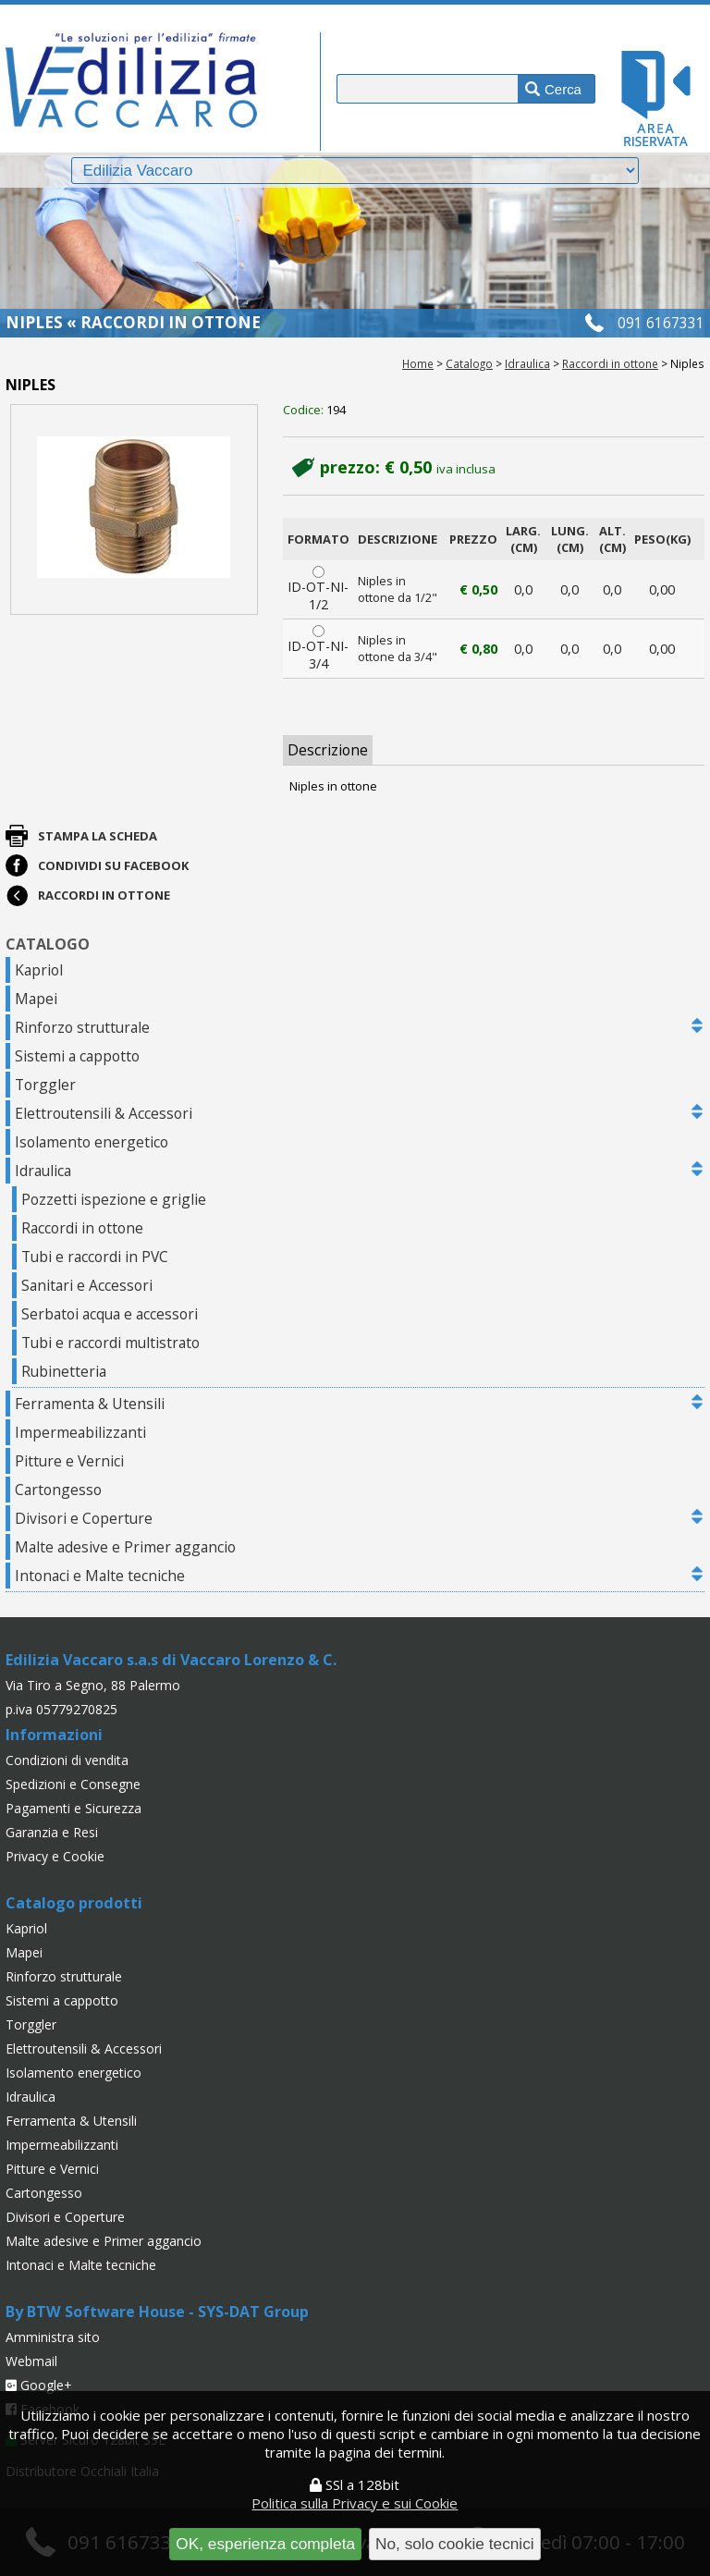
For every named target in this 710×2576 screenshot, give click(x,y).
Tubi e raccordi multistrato (110, 1342)
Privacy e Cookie (55, 1856)
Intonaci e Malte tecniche (100, 1575)
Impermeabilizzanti (80, 1432)
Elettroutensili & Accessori (103, 1113)
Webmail (31, 2361)
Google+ (39, 2385)
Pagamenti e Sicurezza (73, 1808)
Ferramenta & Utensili (90, 1403)
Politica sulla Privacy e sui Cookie (354, 2503)
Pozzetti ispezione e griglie (113, 1199)
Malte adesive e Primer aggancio (125, 1547)
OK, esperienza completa (265, 2543)
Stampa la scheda (97, 836)
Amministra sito (53, 2337)
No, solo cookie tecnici (454, 2543)
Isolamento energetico (91, 1142)
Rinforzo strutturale (82, 1027)
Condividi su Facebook (113, 865)
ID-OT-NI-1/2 (318, 589)
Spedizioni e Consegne (73, 1784)
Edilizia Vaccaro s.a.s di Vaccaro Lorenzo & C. (171, 1660)
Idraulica (527, 363)
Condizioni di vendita (67, 1760)
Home (418, 363)
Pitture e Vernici (69, 1461)
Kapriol (39, 970)
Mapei (36, 998)
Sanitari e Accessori (87, 1285)
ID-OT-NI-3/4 (318, 648)
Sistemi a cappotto (77, 1056)
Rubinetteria (63, 1371)
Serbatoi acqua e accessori (109, 1314)
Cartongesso (58, 1489)
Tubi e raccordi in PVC (94, 1256)
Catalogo (469, 363)
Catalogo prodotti (74, 1903)
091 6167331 (661, 323)
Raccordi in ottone (610, 363)
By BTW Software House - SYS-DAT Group (157, 2311)
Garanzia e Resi (52, 1832)
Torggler (45, 1084)
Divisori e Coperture (84, 1518)
